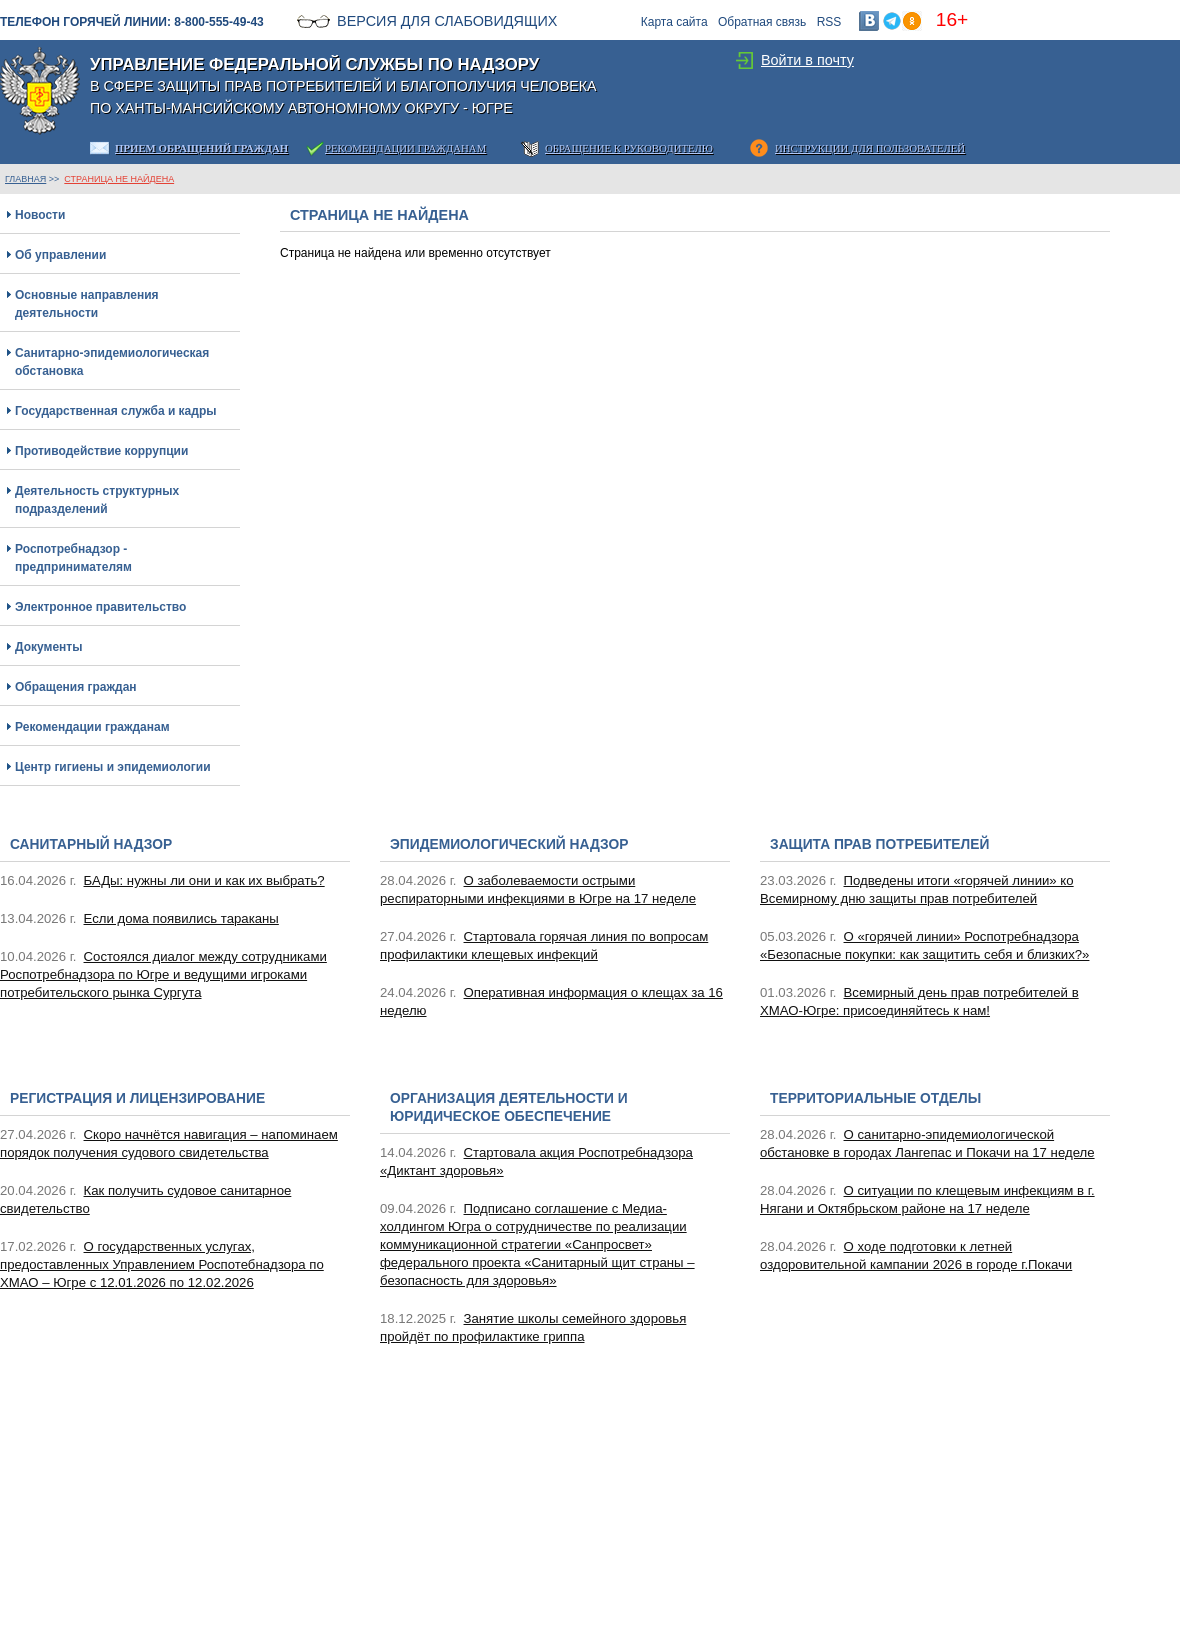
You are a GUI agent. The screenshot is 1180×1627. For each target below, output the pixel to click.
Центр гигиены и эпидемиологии (113, 767)
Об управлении (60, 255)
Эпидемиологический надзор (509, 844)
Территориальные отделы (875, 1098)
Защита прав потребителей (879, 844)
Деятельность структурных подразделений (97, 500)
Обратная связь (762, 22)
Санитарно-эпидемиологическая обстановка (112, 362)
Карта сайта (674, 22)
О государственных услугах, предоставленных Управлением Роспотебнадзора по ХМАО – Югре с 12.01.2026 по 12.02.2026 (162, 1264)
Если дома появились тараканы (181, 918)
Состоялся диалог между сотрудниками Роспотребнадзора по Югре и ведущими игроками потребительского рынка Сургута (163, 974)
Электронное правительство (100, 607)
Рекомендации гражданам (92, 727)
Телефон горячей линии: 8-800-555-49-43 (132, 22)
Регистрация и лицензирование (137, 1098)
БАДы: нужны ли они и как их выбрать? (204, 880)
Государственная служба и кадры (115, 411)
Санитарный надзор (91, 844)
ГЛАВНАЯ (25, 179)
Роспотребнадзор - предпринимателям (73, 558)
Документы (48, 647)
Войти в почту (807, 60)
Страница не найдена (119, 179)
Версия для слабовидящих (447, 21)
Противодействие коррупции (101, 451)
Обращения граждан (76, 687)
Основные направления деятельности (87, 304)
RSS (829, 22)
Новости (40, 215)
